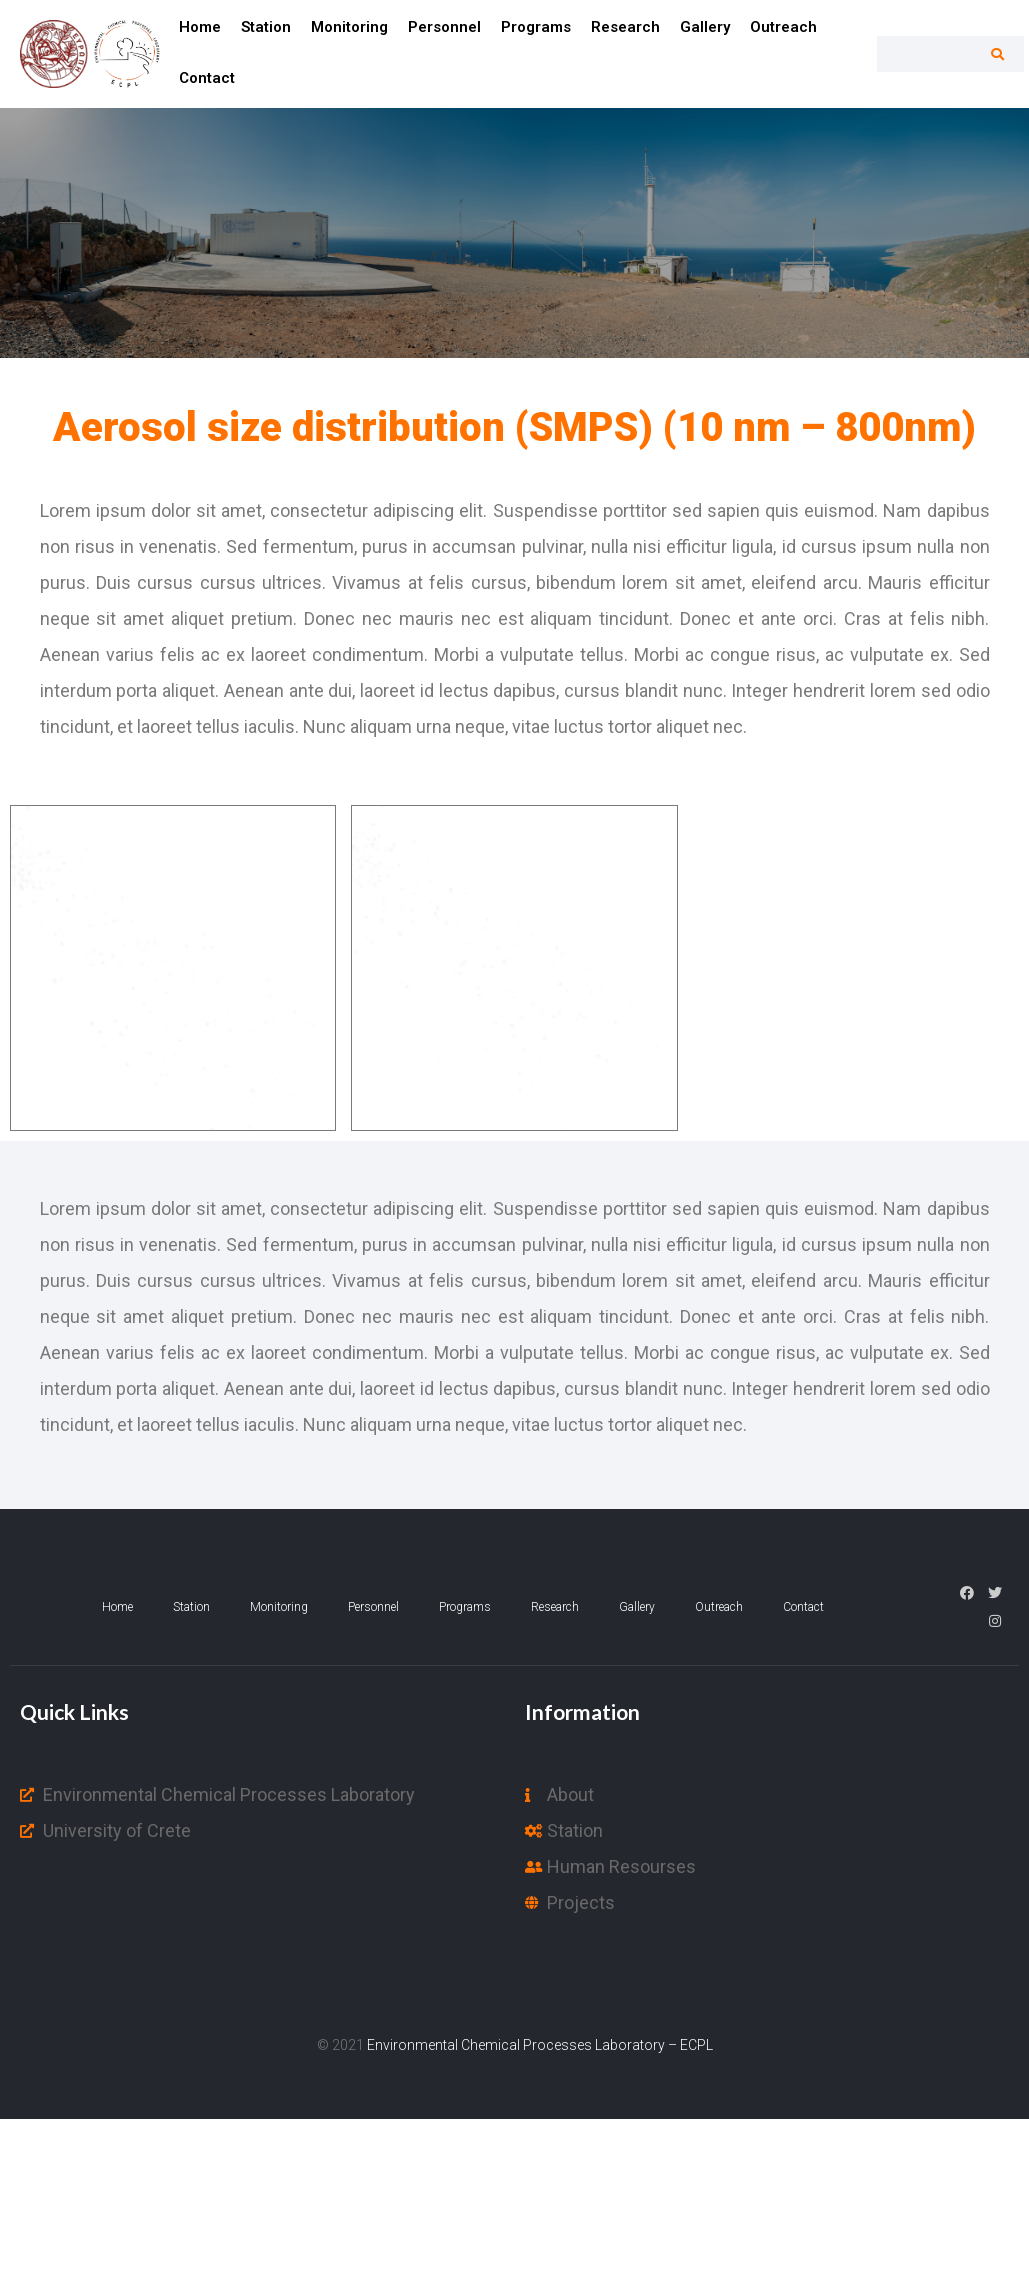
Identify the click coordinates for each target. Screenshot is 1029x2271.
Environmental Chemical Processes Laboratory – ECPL (540, 2045)
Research (625, 27)
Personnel (444, 27)
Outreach (783, 27)
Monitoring (349, 27)
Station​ (266, 27)
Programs (536, 27)
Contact (207, 78)
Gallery (705, 27)
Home (200, 27)
